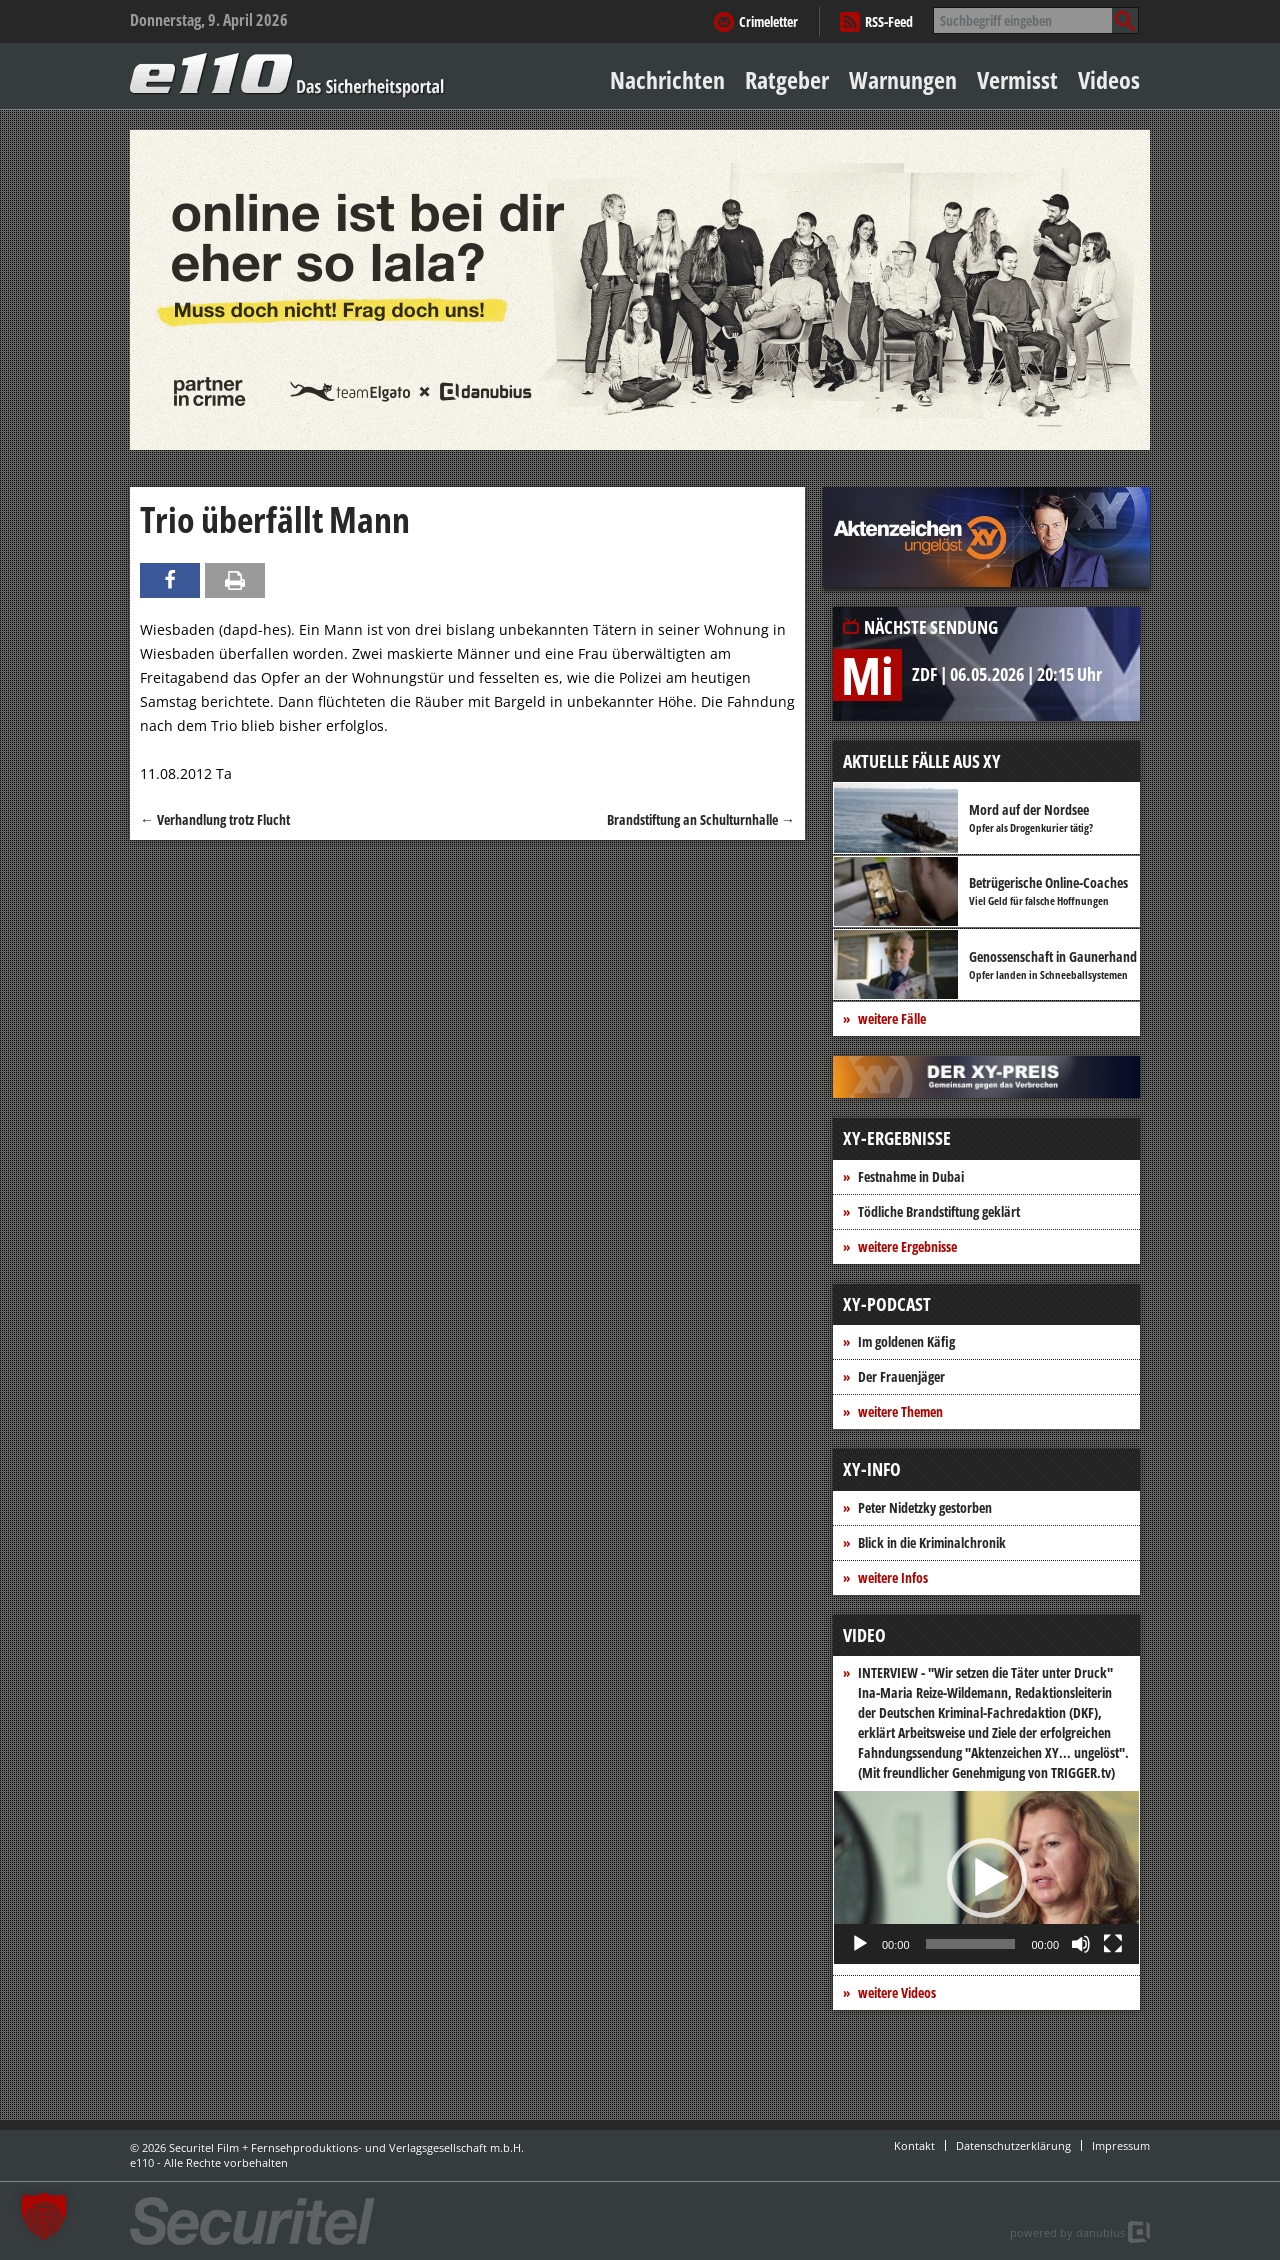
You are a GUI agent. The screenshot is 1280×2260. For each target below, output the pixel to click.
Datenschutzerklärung (1013, 2145)
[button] (987, 1878)
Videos (1109, 79)
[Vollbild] (1113, 1944)
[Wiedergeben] (860, 1944)
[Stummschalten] (1081, 1944)
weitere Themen (900, 1411)
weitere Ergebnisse (907, 1246)
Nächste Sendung (931, 627)
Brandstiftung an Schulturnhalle (701, 819)
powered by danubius (1067, 2232)
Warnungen (903, 79)
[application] (986, 1877)
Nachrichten (667, 79)
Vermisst (1017, 79)
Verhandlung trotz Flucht (215, 819)
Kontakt (914, 2145)
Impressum (1121, 2145)
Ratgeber (787, 79)
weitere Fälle (892, 1018)
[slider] (971, 1944)
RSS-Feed (889, 21)
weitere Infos (893, 1577)
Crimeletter (768, 21)
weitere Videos (897, 1992)
